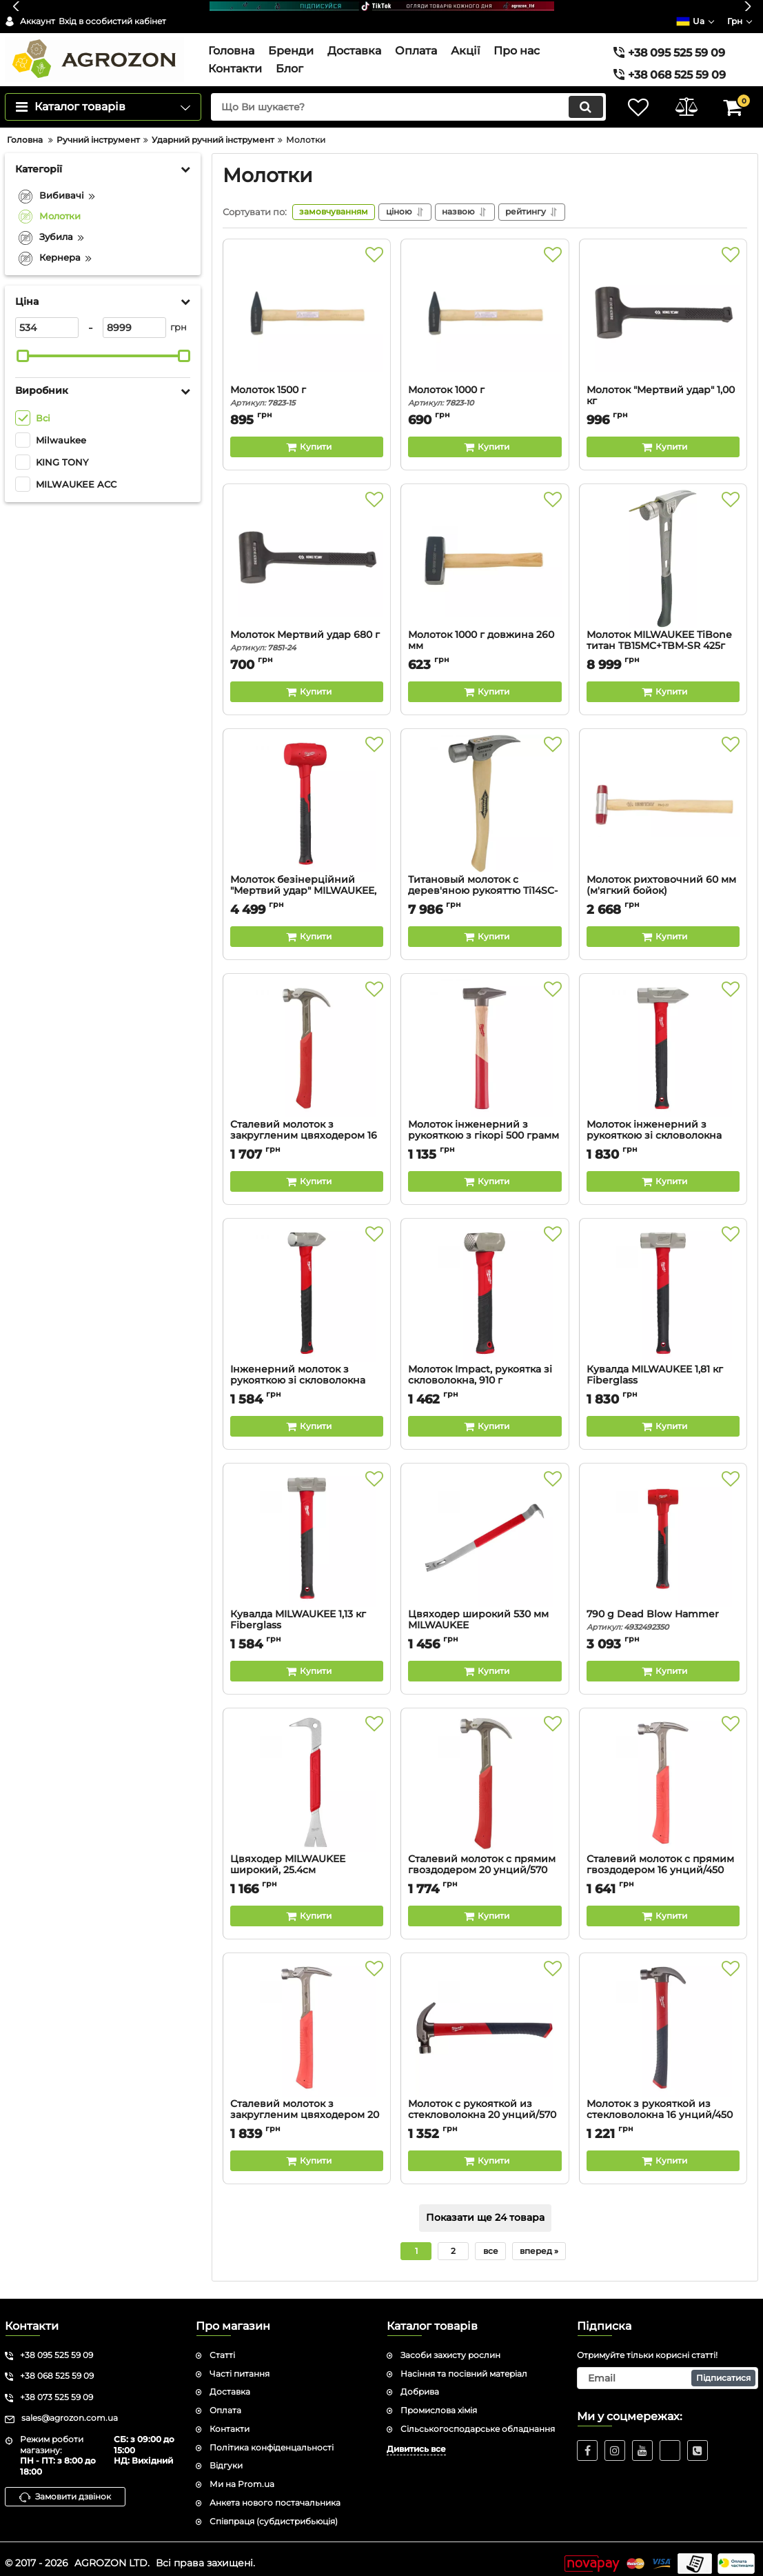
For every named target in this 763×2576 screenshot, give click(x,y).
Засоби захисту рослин (450, 2346)
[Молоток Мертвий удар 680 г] (306, 550)
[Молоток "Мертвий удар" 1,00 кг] (663, 306)
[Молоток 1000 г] (484, 306)
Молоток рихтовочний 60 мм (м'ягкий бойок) (663, 882)
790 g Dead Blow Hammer (663, 1611)
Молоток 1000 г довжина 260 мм (484, 637)
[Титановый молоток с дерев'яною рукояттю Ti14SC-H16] (484, 795)
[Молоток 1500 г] (306, 306)
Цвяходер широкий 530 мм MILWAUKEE (484, 1617)
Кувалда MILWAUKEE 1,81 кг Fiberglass (663, 1372)
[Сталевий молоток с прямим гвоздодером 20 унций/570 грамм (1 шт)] (484, 1775)
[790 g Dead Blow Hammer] (663, 1530)
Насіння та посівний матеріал (463, 2364)
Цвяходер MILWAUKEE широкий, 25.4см (306, 1861)
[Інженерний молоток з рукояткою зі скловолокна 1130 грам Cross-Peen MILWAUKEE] (306, 1285)
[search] (407, 97)
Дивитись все (416, 2440)
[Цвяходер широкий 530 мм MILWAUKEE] (484, 1530)
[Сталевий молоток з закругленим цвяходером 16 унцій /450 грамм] (306, 1040)
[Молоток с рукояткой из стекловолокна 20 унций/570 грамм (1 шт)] (484, 2019)
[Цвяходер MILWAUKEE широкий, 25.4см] (306, 1775)
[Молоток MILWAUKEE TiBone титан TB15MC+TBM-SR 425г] (663, 550)
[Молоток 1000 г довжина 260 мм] (484, 550)
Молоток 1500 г (306, 387)
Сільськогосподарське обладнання (477, 2420)
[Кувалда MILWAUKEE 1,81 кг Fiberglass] (663, 1285)
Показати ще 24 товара (485, 2208)
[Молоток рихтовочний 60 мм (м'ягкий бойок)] (663, 795)
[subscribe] (667, 2369)
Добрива (419, 2383)
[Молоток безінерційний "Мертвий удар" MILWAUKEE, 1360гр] (306, 795)
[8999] (134, 318)
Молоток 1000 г (484, 387)
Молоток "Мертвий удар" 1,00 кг (663, 392)
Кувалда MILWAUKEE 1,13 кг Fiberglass (306, 1617)
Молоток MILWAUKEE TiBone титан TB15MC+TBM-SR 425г (663, 637)
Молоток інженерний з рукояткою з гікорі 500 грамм (484, 1127)
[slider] (23, 346)
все (490, 2241)
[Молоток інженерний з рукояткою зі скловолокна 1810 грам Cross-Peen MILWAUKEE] (663, 1040)
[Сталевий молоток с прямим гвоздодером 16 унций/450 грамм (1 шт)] (663, 1775)
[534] (47, 318)
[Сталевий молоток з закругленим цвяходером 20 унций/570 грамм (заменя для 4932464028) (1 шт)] (306, 2019)
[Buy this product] (306, 437)
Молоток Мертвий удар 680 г (306, 631)
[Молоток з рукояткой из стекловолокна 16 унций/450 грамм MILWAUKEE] (663, 2019)
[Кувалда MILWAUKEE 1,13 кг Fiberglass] (306, 1530)
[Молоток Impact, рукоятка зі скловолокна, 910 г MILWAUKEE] (484, 1285)
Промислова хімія (438, 2401)
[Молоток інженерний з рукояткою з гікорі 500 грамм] (484, 1040)
